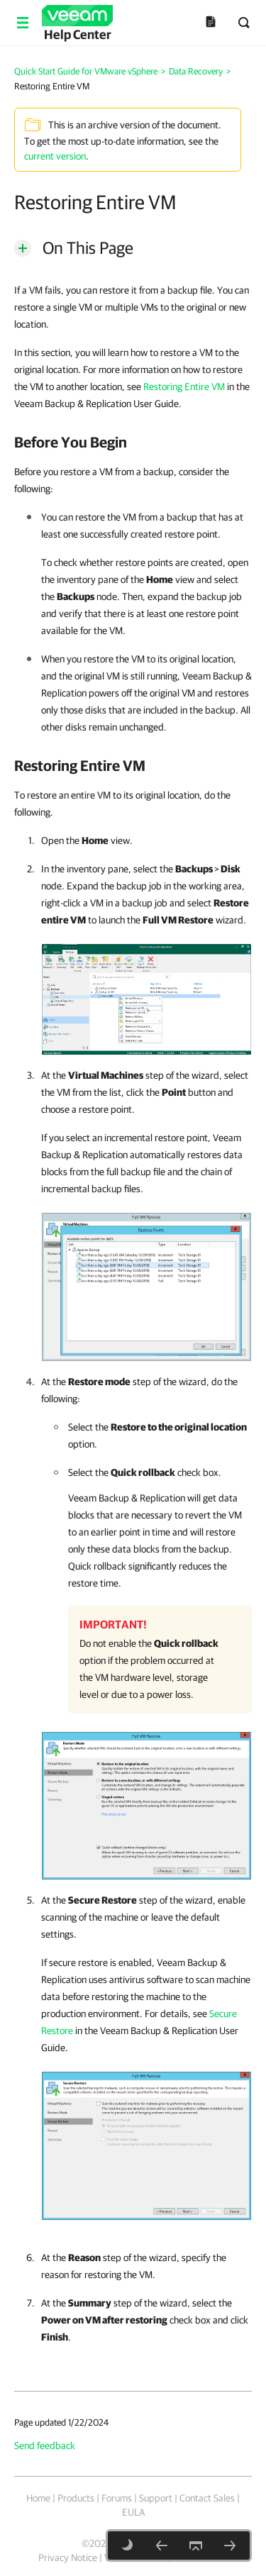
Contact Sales (207, 2498)
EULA (133, 2512)
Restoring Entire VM (184, 386)
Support (155, 2498)
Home (38, 2498)
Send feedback (44, 2445)
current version (55, 156)
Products (75, 2498)
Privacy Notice (67, 2557)
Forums (116, 2498)
